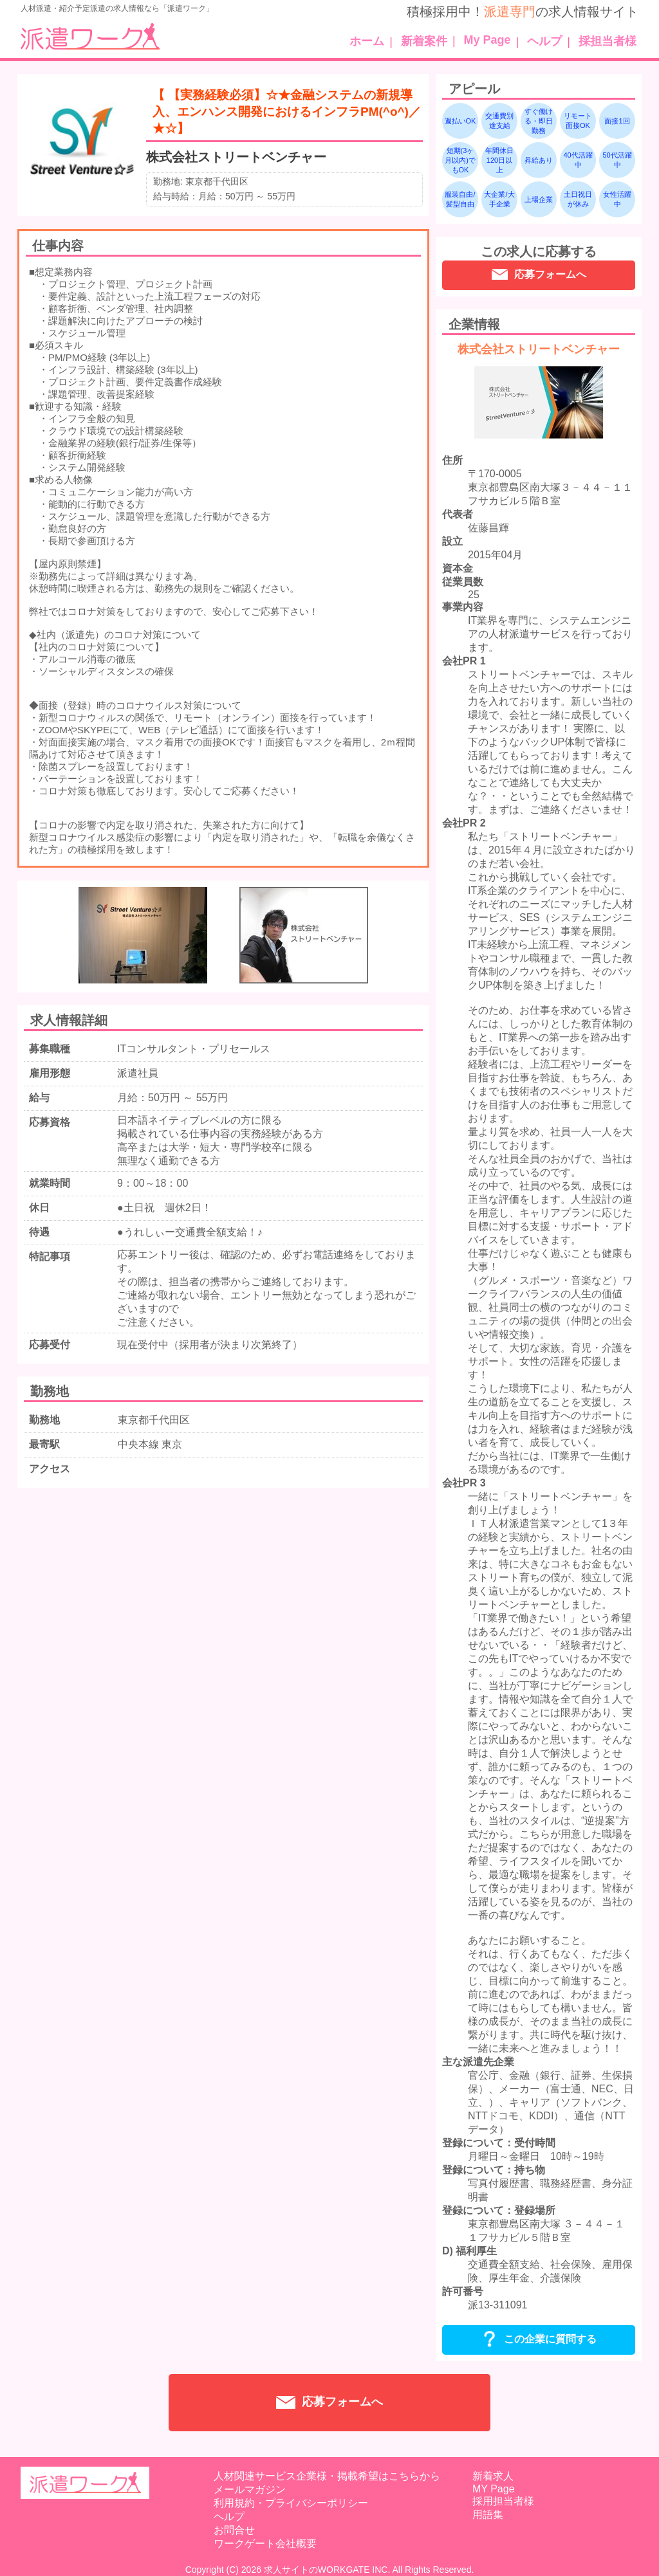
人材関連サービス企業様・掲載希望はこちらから (327, 2476)
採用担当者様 (503, 2501)
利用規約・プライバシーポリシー (291, 2503)
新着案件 (424, 41)
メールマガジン (250, 2489)
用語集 (487, 2514)
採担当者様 (607, 41)
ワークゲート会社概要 (265, 2543)
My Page (487, 39)
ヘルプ (544, 41)
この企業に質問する (539, 2340)
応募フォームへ (539, 275)
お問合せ (234, 2530)
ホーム (366, 41)
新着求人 (493, 2476)
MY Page (493, 2488)
